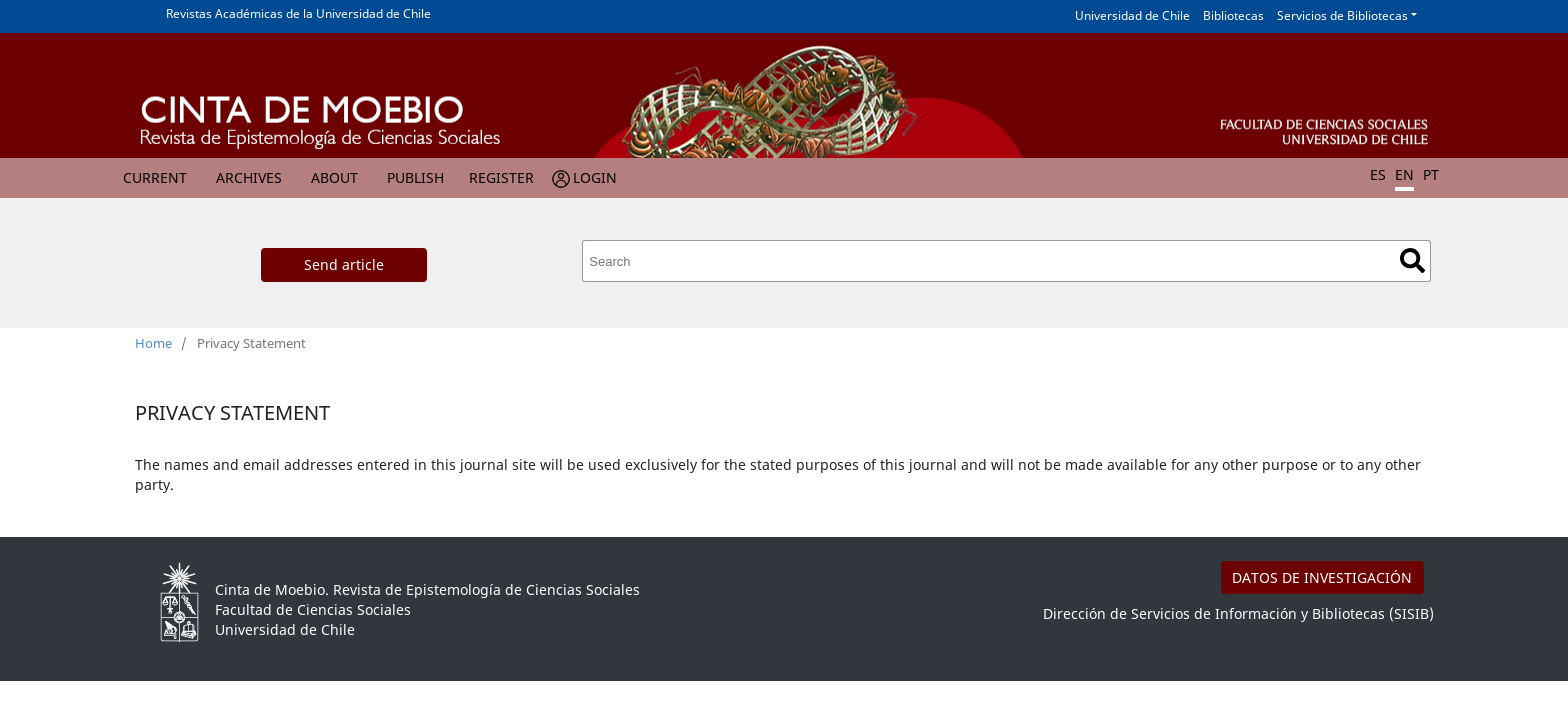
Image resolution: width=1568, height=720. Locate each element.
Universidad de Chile (1132, 15)
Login (595, 177)
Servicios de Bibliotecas (1342, 15)
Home (153, 343)
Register (501, 177)
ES (1378, 174)
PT (1431, 174)
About (334, 177)
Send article (344, 264)
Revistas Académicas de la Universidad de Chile (298, 13)
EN (1404, 174)
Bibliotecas (1233, 15)
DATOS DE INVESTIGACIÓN (1322, 577)
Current (155, 177)
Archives (249, 177)
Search (1412, 260)
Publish (415, 177)
